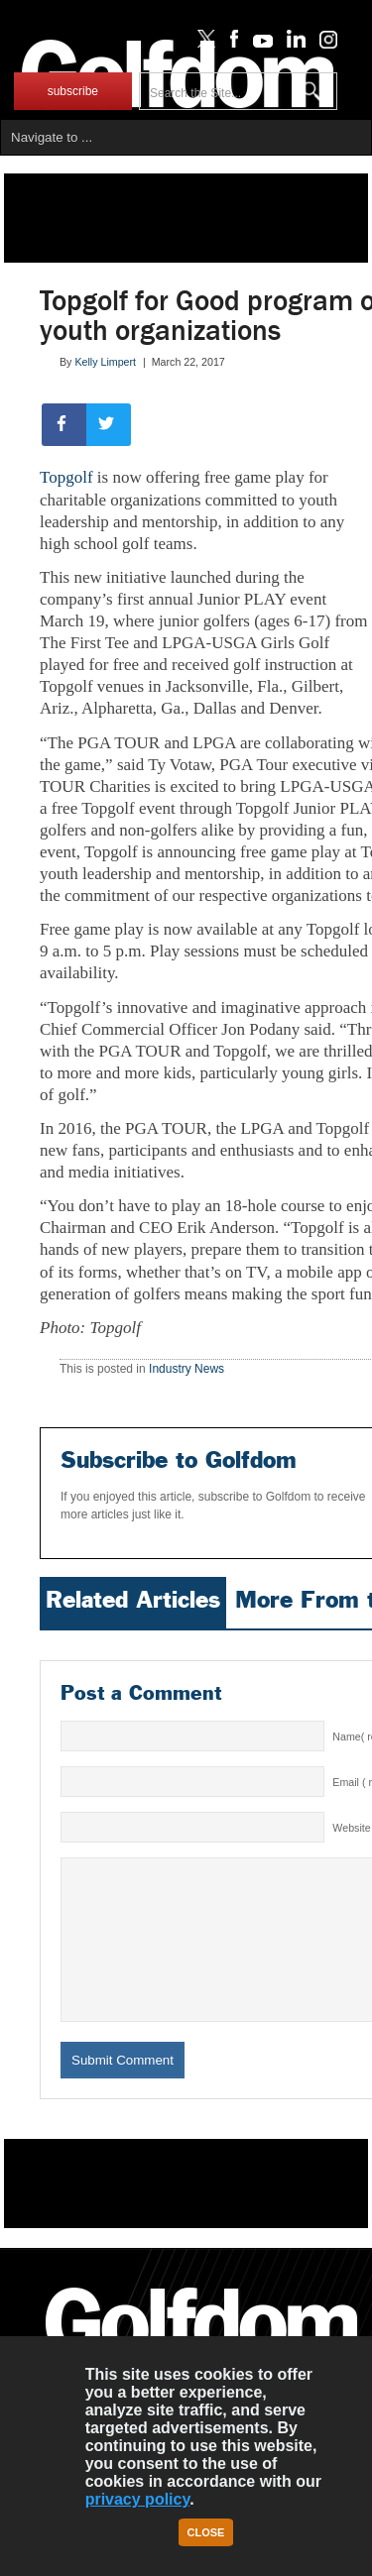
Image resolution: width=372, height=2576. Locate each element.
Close (206, 2532)
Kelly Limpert (105, 362)
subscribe (73, 91)
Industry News (186, 1369)
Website (351, 1828)
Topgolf (66, 477)
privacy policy (137, 2499)
